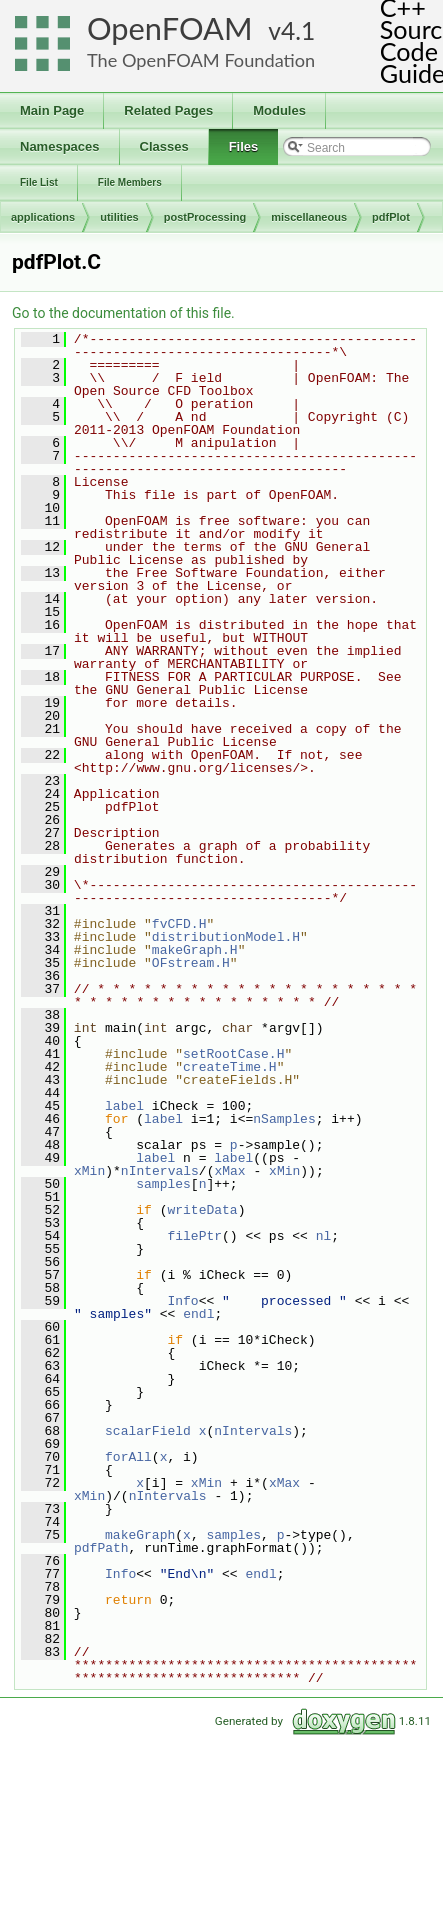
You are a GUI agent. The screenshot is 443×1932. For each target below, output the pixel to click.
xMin (89, 1171)
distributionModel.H (226, 937)
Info (182, 1301)
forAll (128, 1457)
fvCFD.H (179, 924)
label (124, 1106)
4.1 (298, 30)
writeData (202, 1210)
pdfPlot (391, 217)
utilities (119, 217)
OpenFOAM (170, 28)
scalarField (148, 1431)
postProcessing (205, 217)
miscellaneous (309, 217)
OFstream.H (191, 963)
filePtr (194, 1236)
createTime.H (230, 1067)
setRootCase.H (233, 1054)
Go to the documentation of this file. (123, 313)
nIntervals (160, 1171)
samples (163, 1184)
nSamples (284, 1119)
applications (43, 217)
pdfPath (101, 1548)
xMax (229, 1171)
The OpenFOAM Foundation (201, 60)
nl (324, 1236)
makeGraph (140, 1535)
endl (198, 1314)
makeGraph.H (195, 950)
